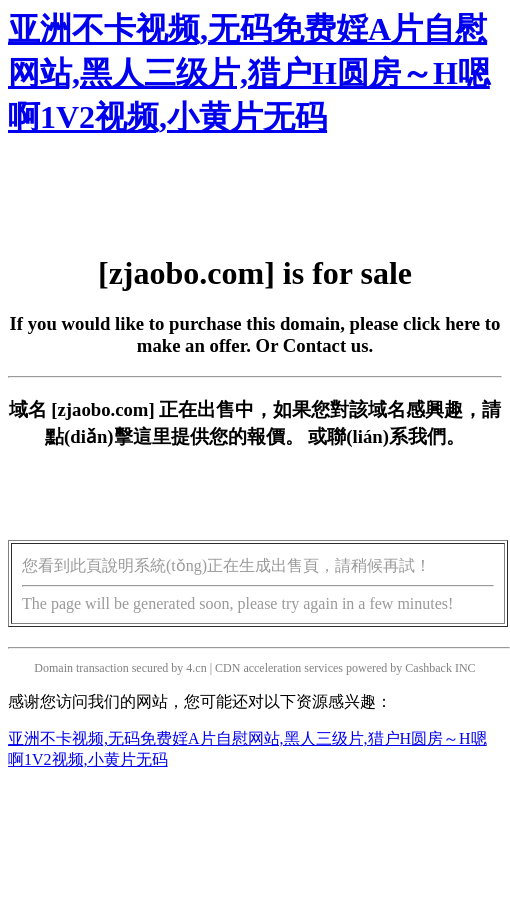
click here (441, 323)
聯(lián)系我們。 (396, 436)
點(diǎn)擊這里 (107, 436)
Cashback (428, 668)
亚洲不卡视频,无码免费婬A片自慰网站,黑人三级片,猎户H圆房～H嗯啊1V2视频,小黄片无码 (249, 73)
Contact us (326, 345)
